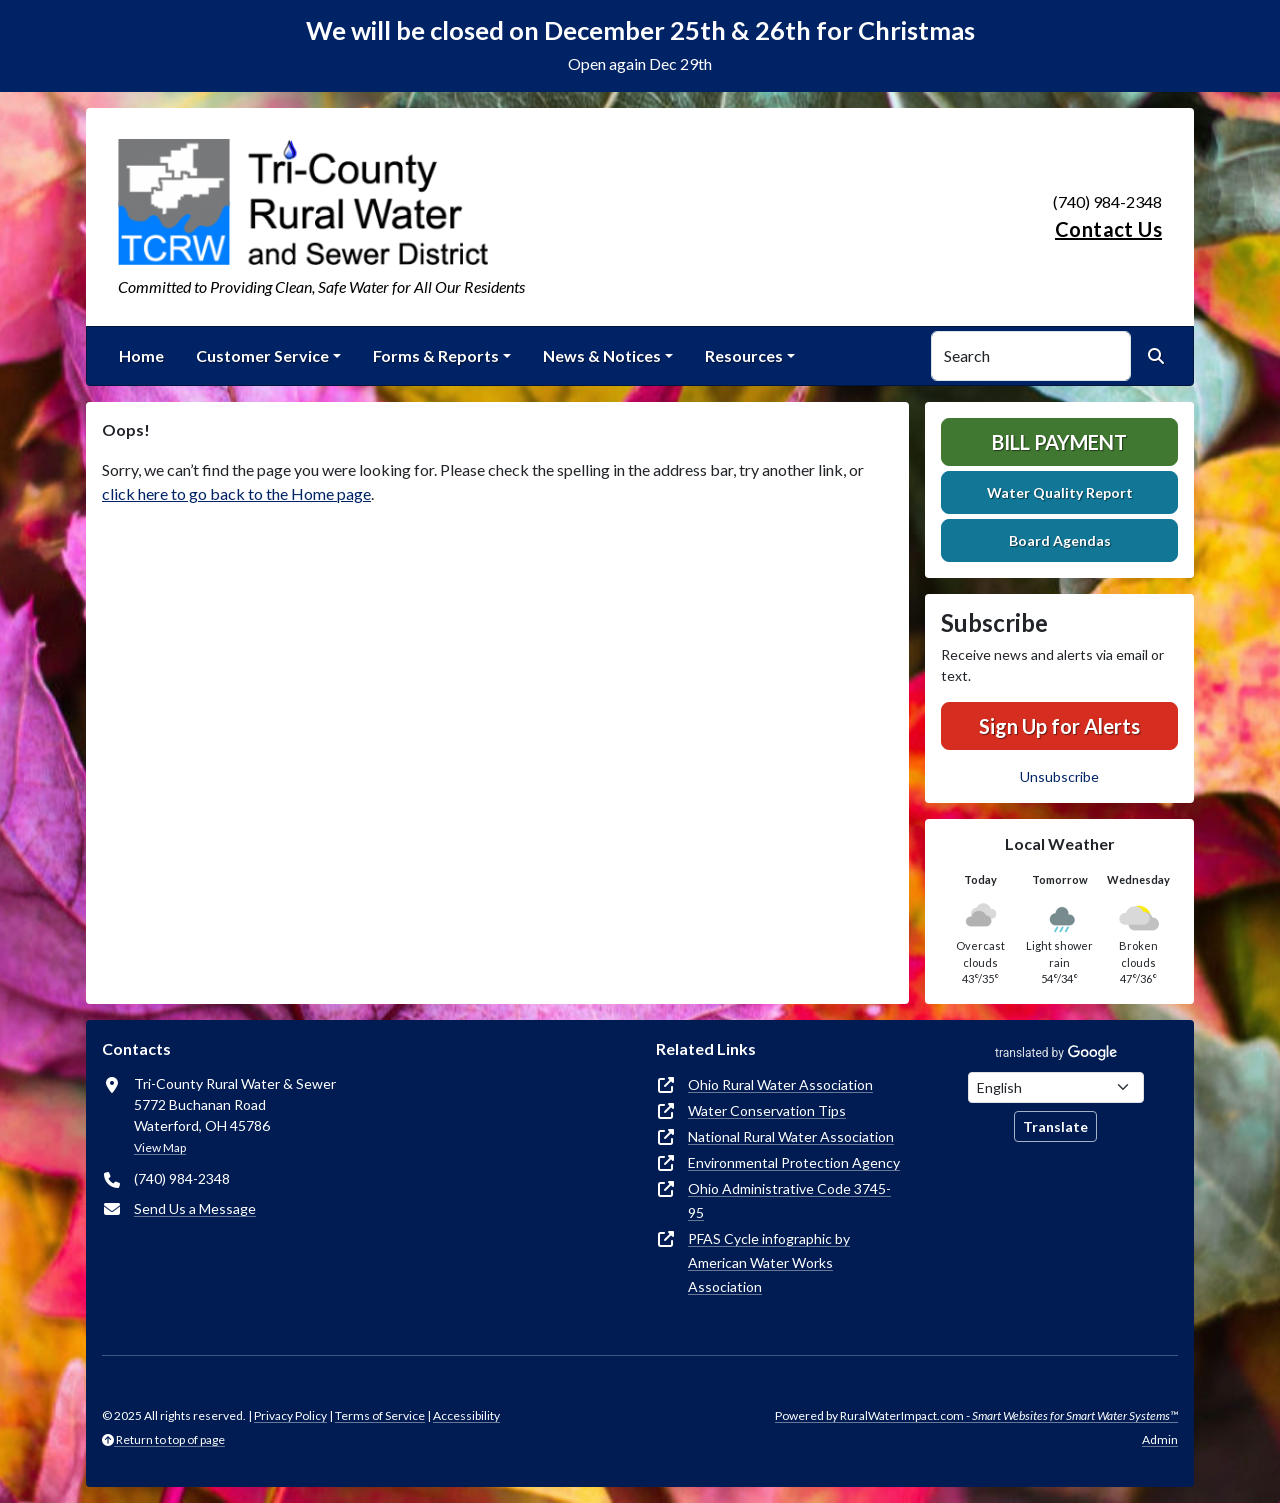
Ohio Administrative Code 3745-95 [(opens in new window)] (789, 1200)
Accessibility (466, 1415)
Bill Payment (1059, 442)
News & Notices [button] (602, 355)
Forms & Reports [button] (436, 355)
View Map (160, 1147)
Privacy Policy (290, 1415)
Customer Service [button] (262, 355)
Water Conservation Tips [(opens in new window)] (767, 1110)
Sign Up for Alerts (1059, 726)
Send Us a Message (195, 1208)
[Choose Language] (1056, 1087)
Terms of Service (380, 1415)
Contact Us (1108, 229)
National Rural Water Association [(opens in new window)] (791, 1136)
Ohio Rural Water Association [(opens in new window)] (780, 1084)
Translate (1055, 1126)
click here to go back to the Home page (236, 493)
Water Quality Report (1060, 492)
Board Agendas (1060, 540)
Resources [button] (744, 355)
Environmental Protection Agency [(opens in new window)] (794, 1162)
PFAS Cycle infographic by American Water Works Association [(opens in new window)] (769, 1262)
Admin (1160, 1439)
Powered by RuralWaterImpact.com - (976, 1415)
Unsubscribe (1059, 776)
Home (141, 355)
